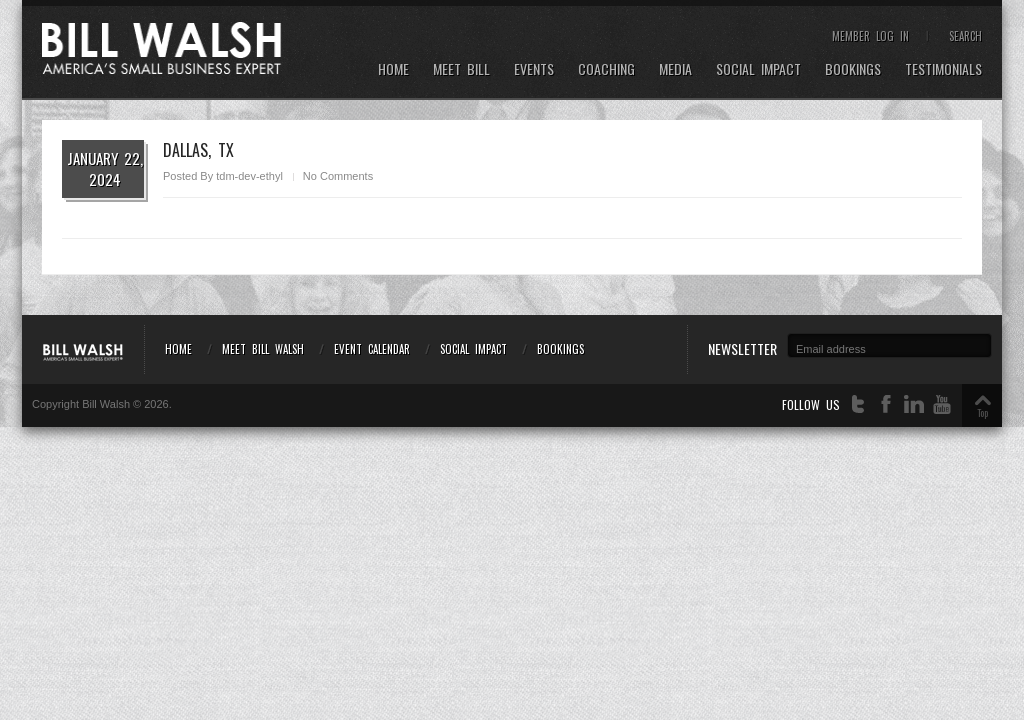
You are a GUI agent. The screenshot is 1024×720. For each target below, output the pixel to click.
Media (675, 69)
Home (393, 69)
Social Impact (758, 69)
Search (965, 36)
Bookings (853, 69)
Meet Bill (461, 69)
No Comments (338, 176)
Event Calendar (372, 349)
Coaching (606, 69)
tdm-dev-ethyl (249, 176)
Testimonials (943, 69)
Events (534, 69)
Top (982, 412)
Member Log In (870, 36)
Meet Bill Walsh (263, 349)
